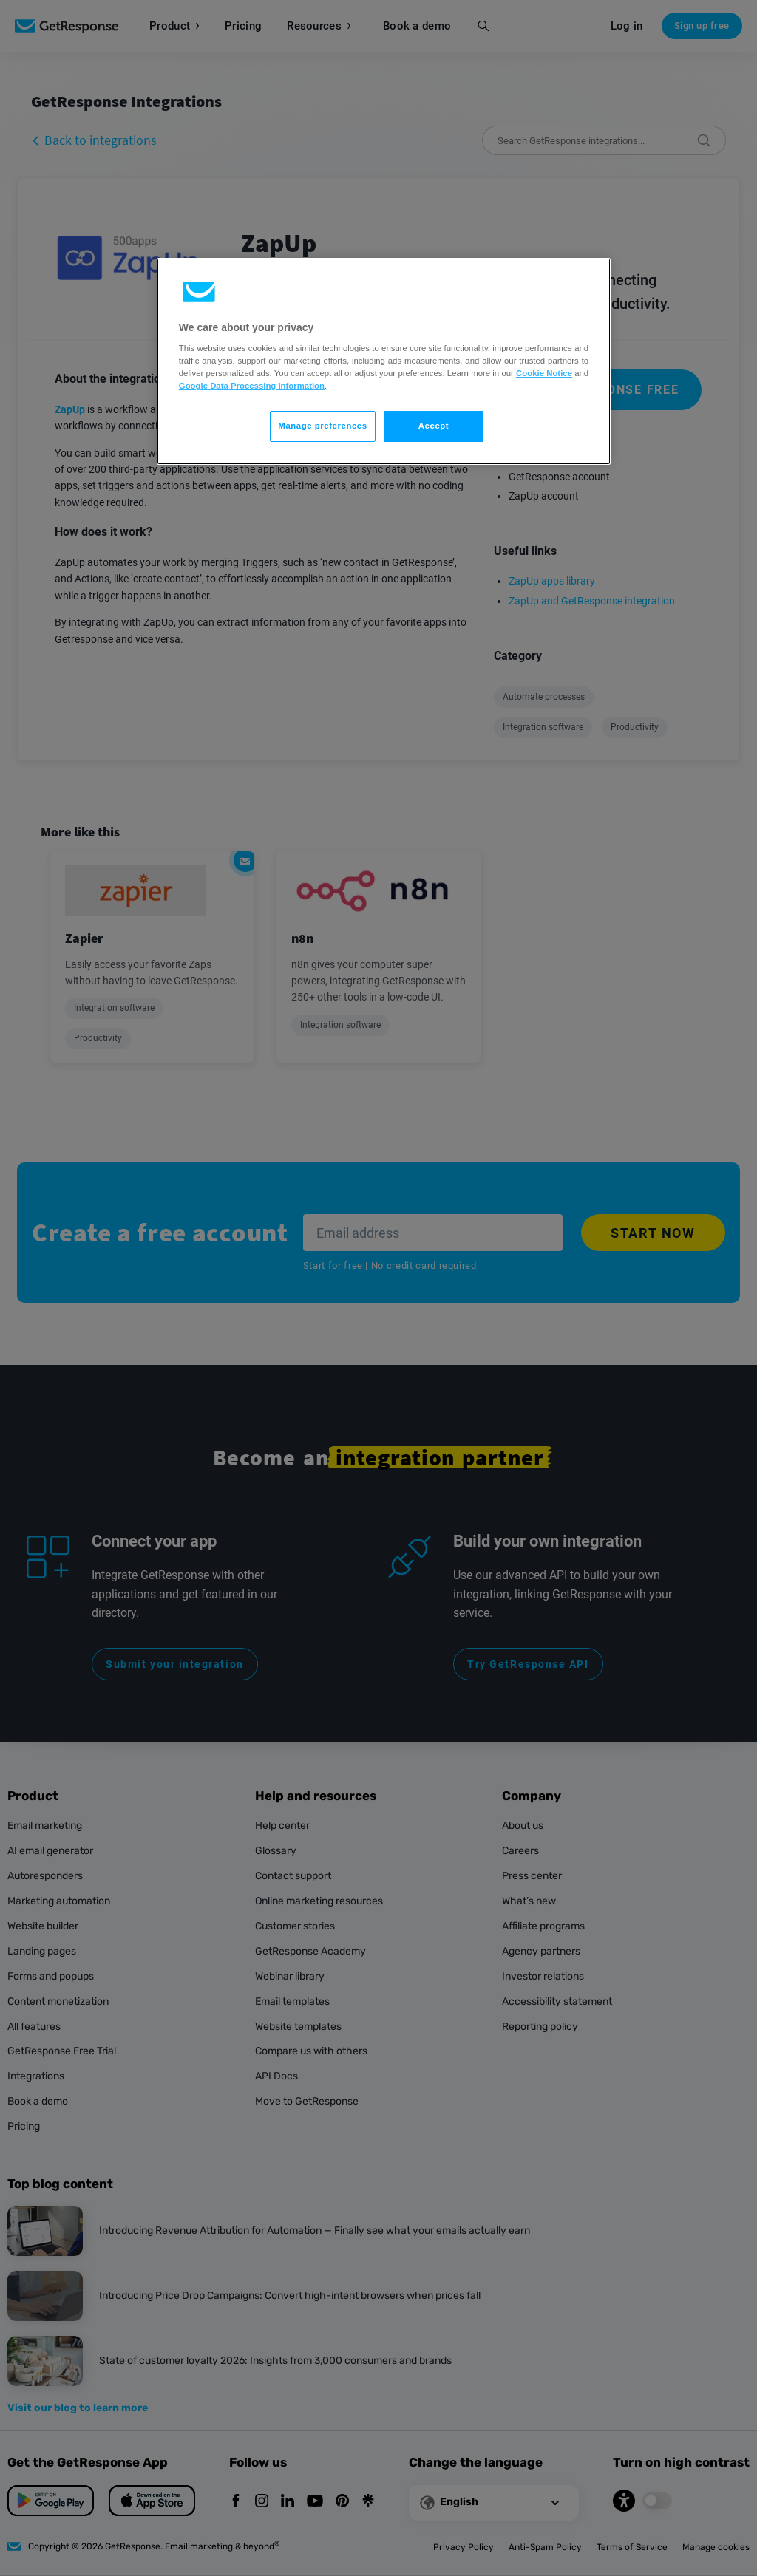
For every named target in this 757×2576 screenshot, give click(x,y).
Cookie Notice (544, 373)
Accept (433, 425)
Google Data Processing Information (252, 385)
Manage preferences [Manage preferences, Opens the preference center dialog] (322, 425)
